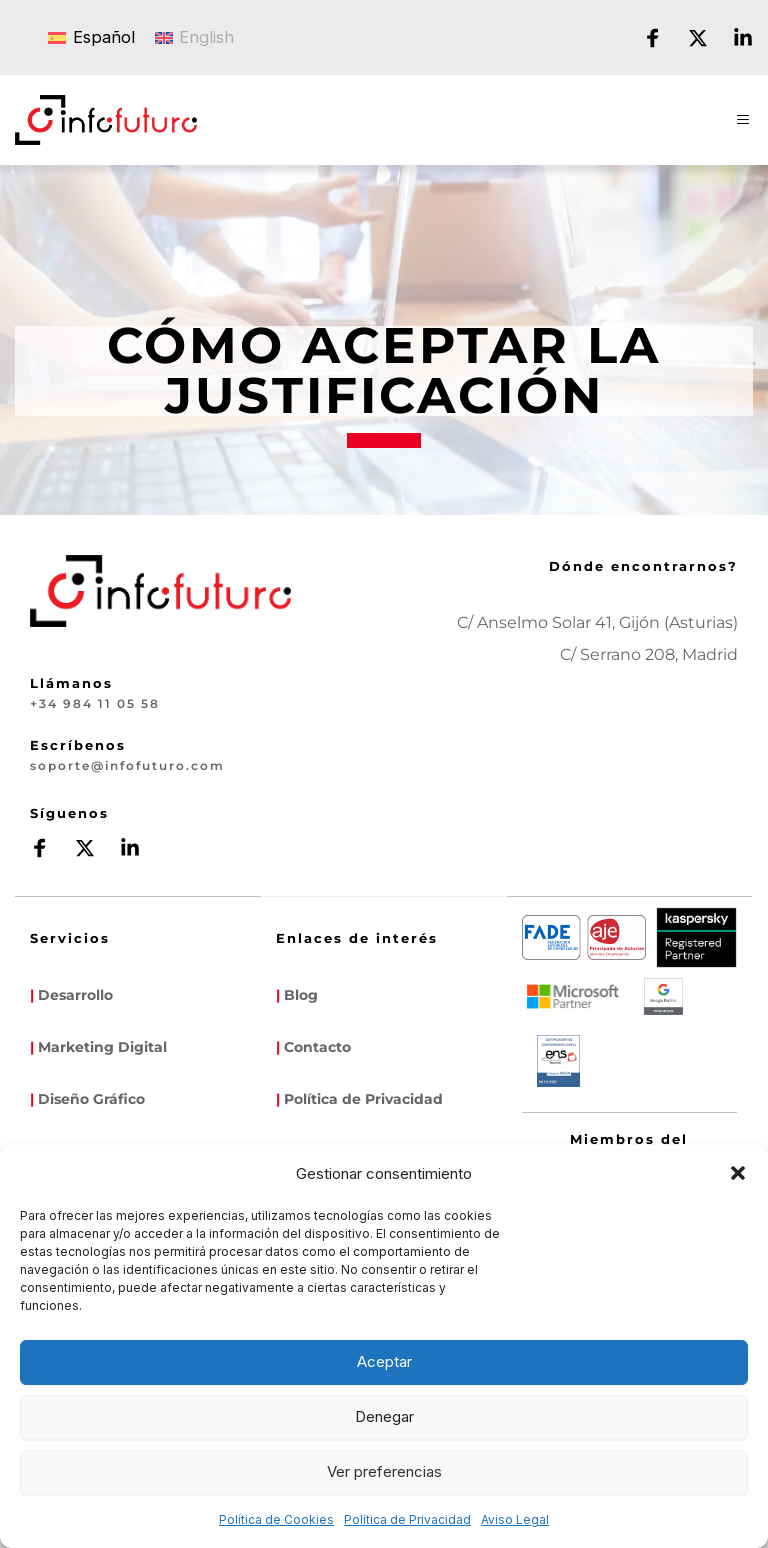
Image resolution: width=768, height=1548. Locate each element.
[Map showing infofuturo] (484, 766)
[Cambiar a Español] (91, 37)
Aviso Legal (515, 1519)
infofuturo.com (151, 764)
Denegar (384, 1416)
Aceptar (384, 1361)
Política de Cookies (276, 1519)
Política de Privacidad (407, 1519)
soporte (57, 764)
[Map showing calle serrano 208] (654, 766)
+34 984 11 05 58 (86, 703)
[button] (738, 1173)
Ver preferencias (384, 1471)
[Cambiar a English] (195, 37)
